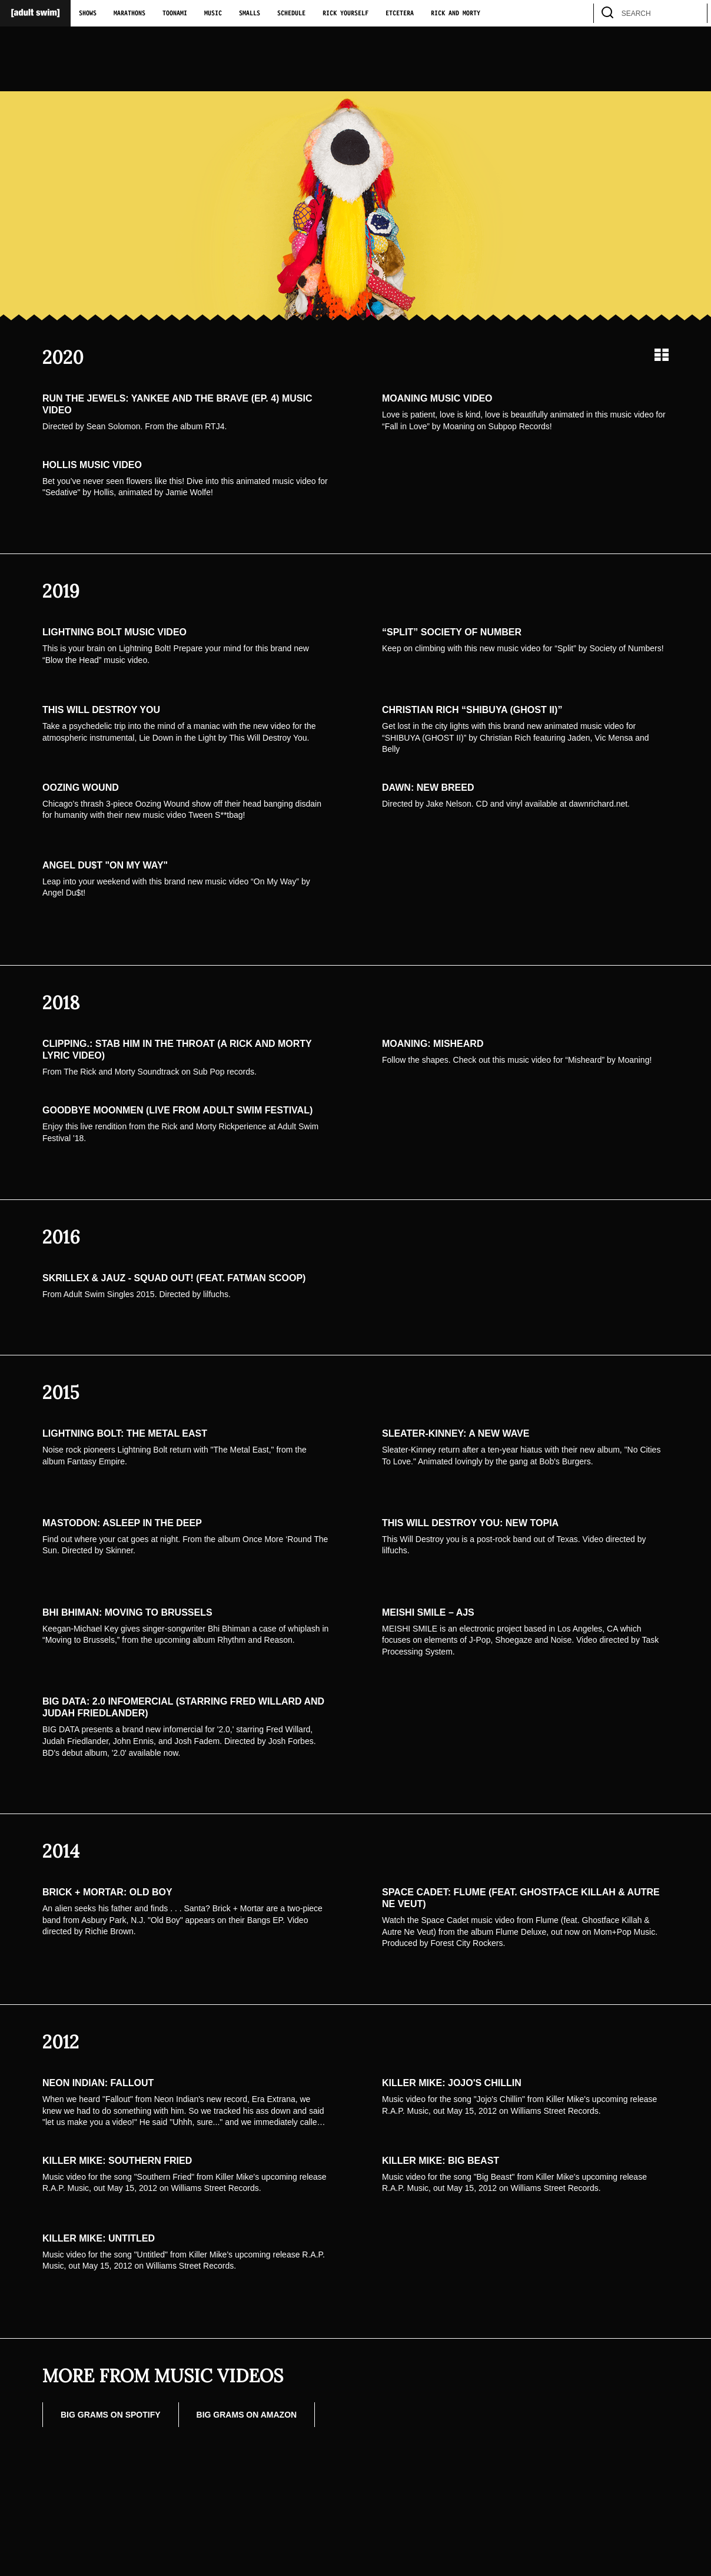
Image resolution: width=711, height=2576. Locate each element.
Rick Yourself (345, 13)
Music (213, 13)
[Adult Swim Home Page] (35, 13)
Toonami (174, 13)
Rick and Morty (455, 13)
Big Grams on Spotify (111, 2414)
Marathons (129, 13)
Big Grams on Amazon (247, 2414)
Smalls (249, 13)
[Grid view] (661, 355)
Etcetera (400, 13)
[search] (693, 13)
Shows (88, 13)
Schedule (291, 13)
